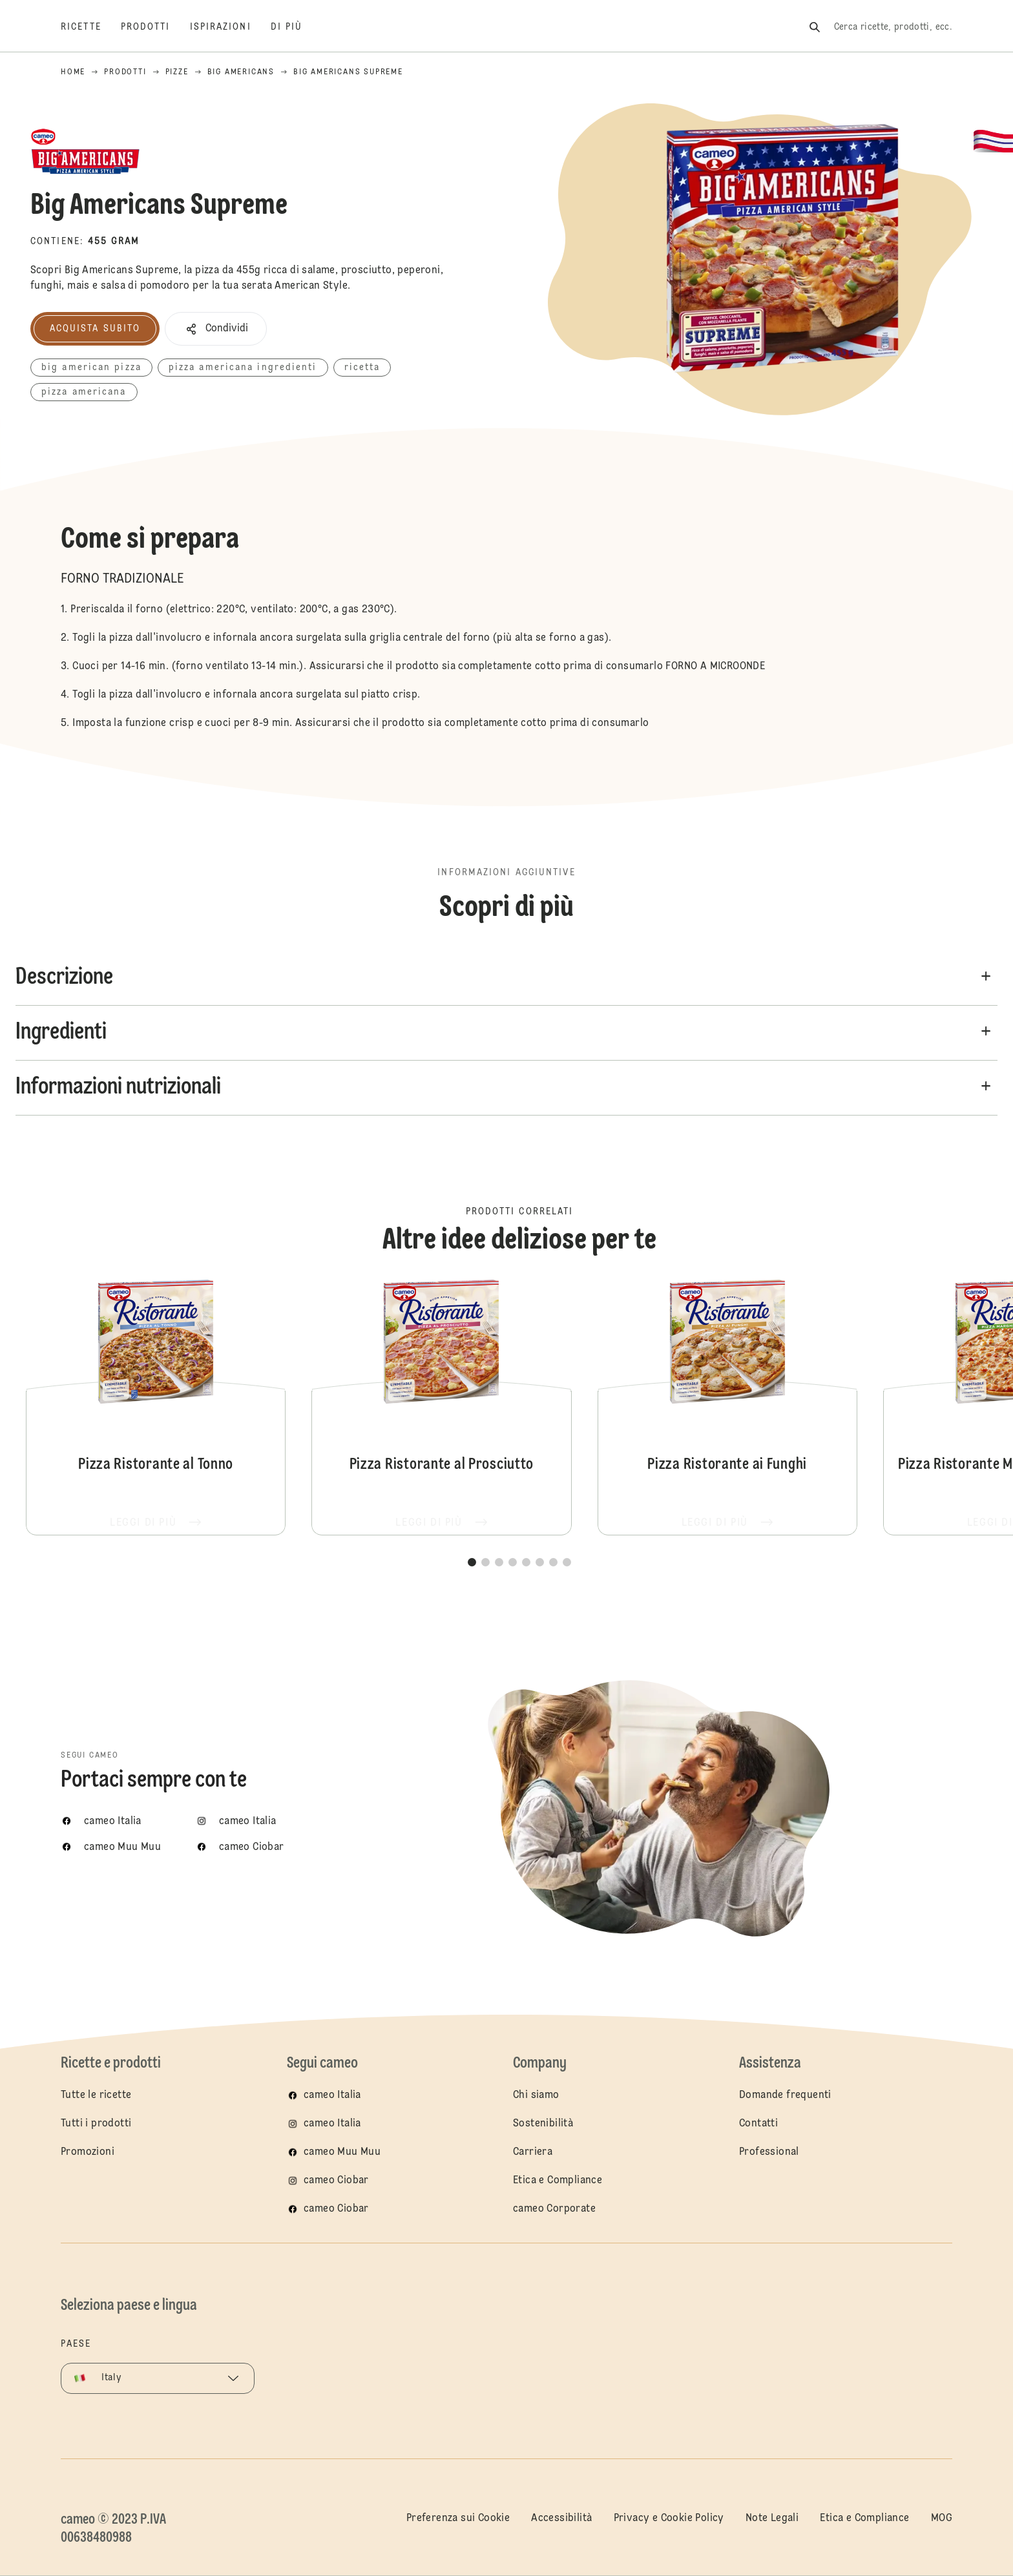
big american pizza (91, 367)
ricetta (362, 367)
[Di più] (296, 27)
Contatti (758, 2124)
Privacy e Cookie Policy (669, 2518)
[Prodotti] (155, 27)
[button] (216, 329)
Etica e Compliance (557, 2181)
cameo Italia (332, 2095)
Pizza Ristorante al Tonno (156, 1406)
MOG (941, 2518)
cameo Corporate (554, 2209)
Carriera (532, 2152)
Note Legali (772, 2518)
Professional (769, 2152)
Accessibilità (561, 2518)
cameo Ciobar (336, 2181)
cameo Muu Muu (342, 2152)
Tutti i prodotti (96, 2124)
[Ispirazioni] (230, 27)
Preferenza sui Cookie (458, 2518)
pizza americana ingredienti (243, 367)
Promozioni (87, 2152)
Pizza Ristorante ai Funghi (727, 1406)
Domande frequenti (785, 2095)
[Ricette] (91, 27)
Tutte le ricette (96, 2095)
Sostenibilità (543, 2124)
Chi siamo (536, 2095)
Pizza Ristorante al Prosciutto (441, 1406)
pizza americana (84, 392)
